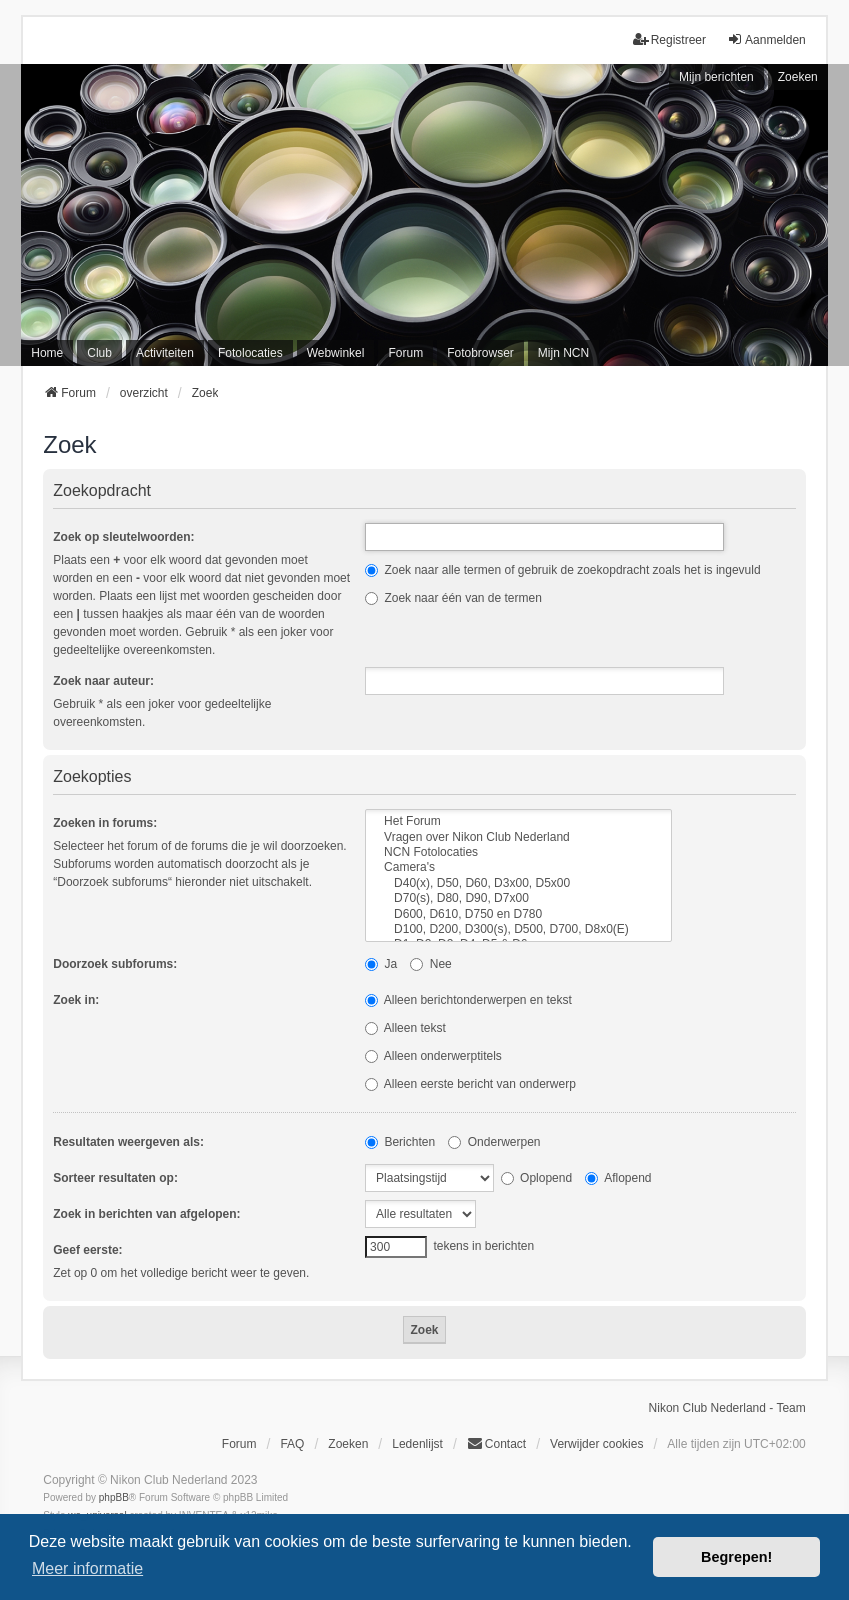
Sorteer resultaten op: (115, 1178)
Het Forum (518, 821)
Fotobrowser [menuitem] (480, 353)
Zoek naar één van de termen (453, 598)
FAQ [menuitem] (292, 1444)
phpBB (114, 1497)
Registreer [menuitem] (669, 39)
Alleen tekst (405, 1028)
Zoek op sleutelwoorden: (123, 537)
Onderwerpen (494, 1142)
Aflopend (618, 1178)
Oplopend (536, 1178)
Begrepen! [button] (736, 1557)
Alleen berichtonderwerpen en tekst (468, 1000)
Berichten (400, 1142)
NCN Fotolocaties (518, 852)
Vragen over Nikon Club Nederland (518, 837)
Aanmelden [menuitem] (766, 39)
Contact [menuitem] (496, 1443)
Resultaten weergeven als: (128, 1142)
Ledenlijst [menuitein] (417, 1444)
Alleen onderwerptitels (433, 1056)
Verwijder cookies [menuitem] (596, 1444)
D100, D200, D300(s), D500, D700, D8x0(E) (518, 929)
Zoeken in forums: (105, 823)
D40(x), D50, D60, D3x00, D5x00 (518, 883)
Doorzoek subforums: (115, 964)
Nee (430, 964)
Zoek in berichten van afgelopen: (146, 1214)
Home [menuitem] (47, 353)
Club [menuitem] (99, 353)
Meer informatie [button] (87, 1568)
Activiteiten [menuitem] (165, 353)
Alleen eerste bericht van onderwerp (470, 1084)
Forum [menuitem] (405, 353)
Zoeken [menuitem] (348, 1444)
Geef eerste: (87, 1250)
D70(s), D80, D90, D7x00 (518, 898)
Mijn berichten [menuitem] (716, 77)
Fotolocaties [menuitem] (250, 353)
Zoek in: (76, 1000)
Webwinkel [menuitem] (336, 353)
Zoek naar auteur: (103, 681)
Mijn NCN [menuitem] (563, 353)
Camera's (518, 867)
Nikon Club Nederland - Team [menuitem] (727, 1408)
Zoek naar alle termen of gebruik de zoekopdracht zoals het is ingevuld (563, 570)
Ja (381, 964)
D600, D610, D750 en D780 (518, 914)
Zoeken (798, 77)
